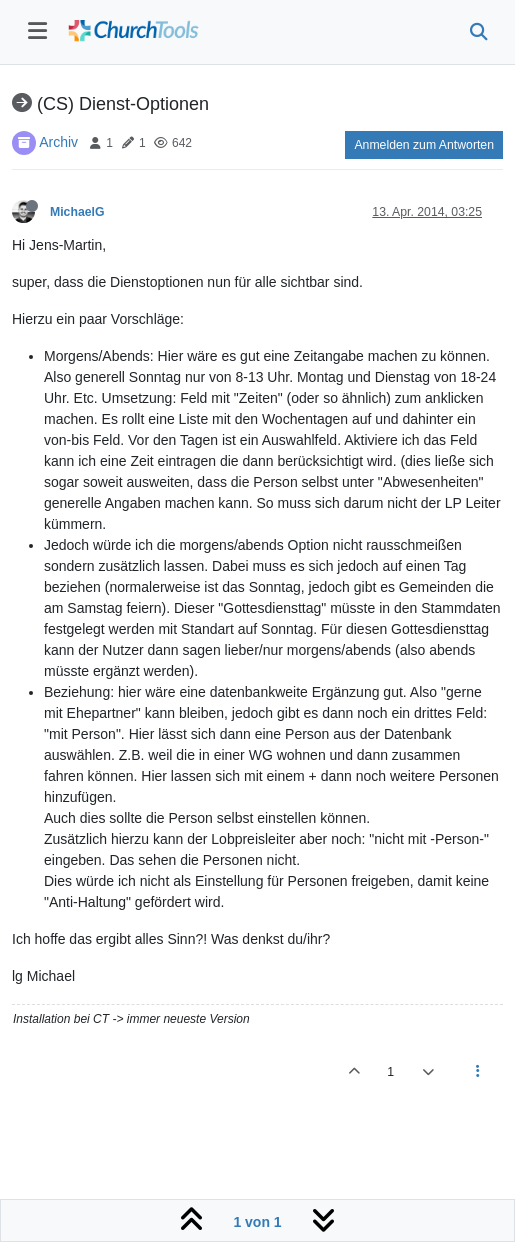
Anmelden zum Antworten (424, 145)
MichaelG (77, 212)
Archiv (58, 142)
